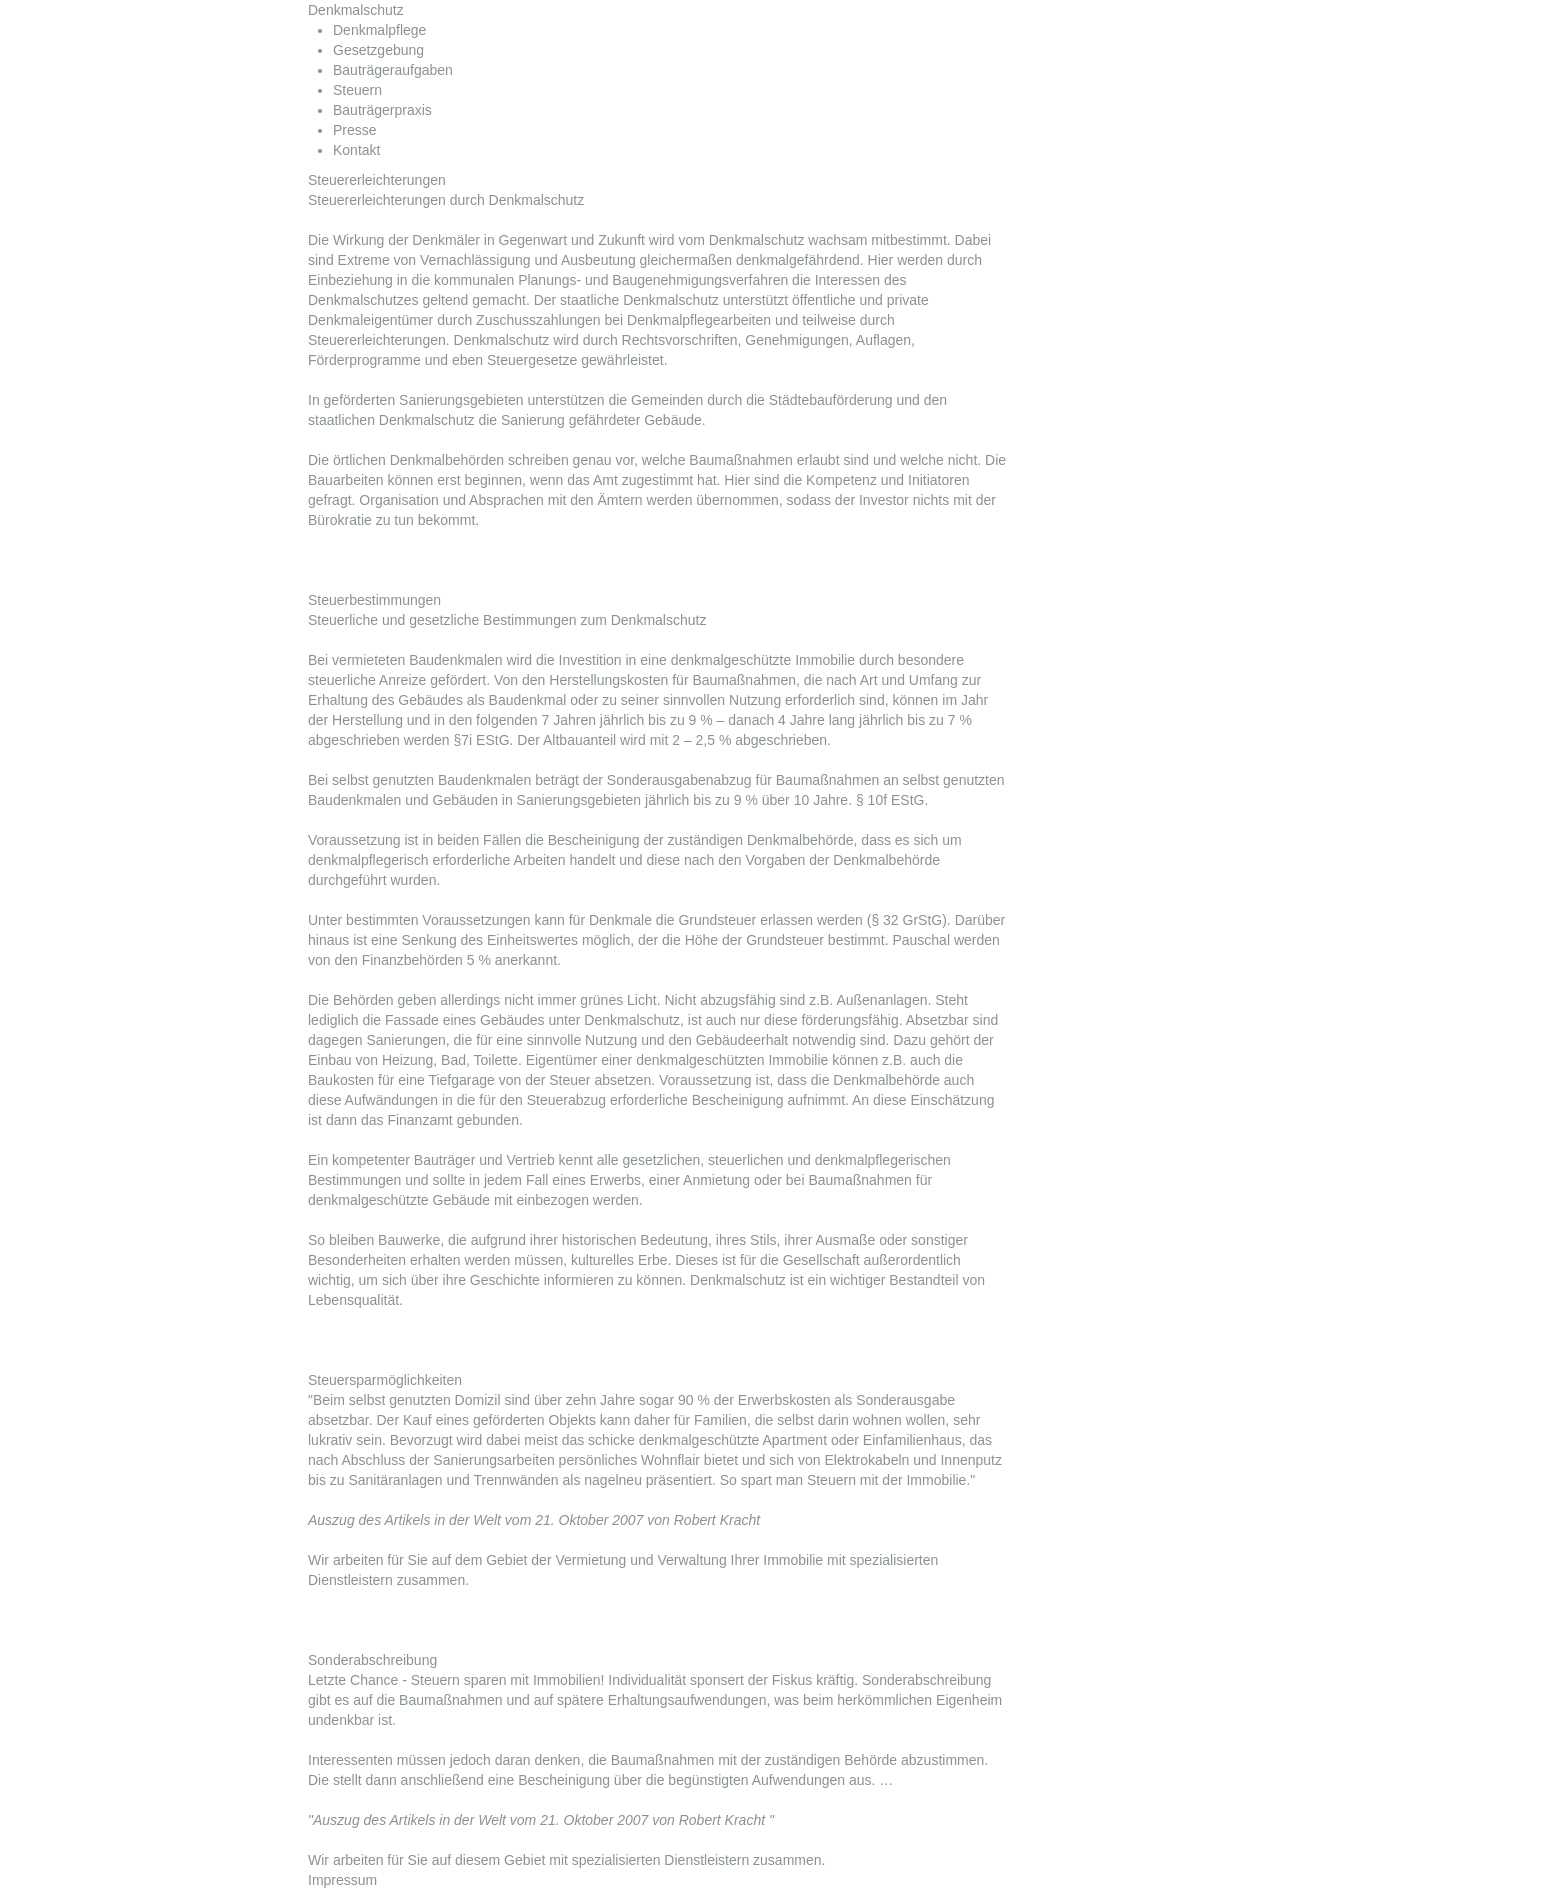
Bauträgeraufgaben (393, 70)
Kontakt (356, 150)
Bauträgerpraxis (382, 110)
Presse (355, 130)
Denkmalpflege (379, 30)
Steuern (357, 90)
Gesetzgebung (378, 50)
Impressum (342, 1880)
